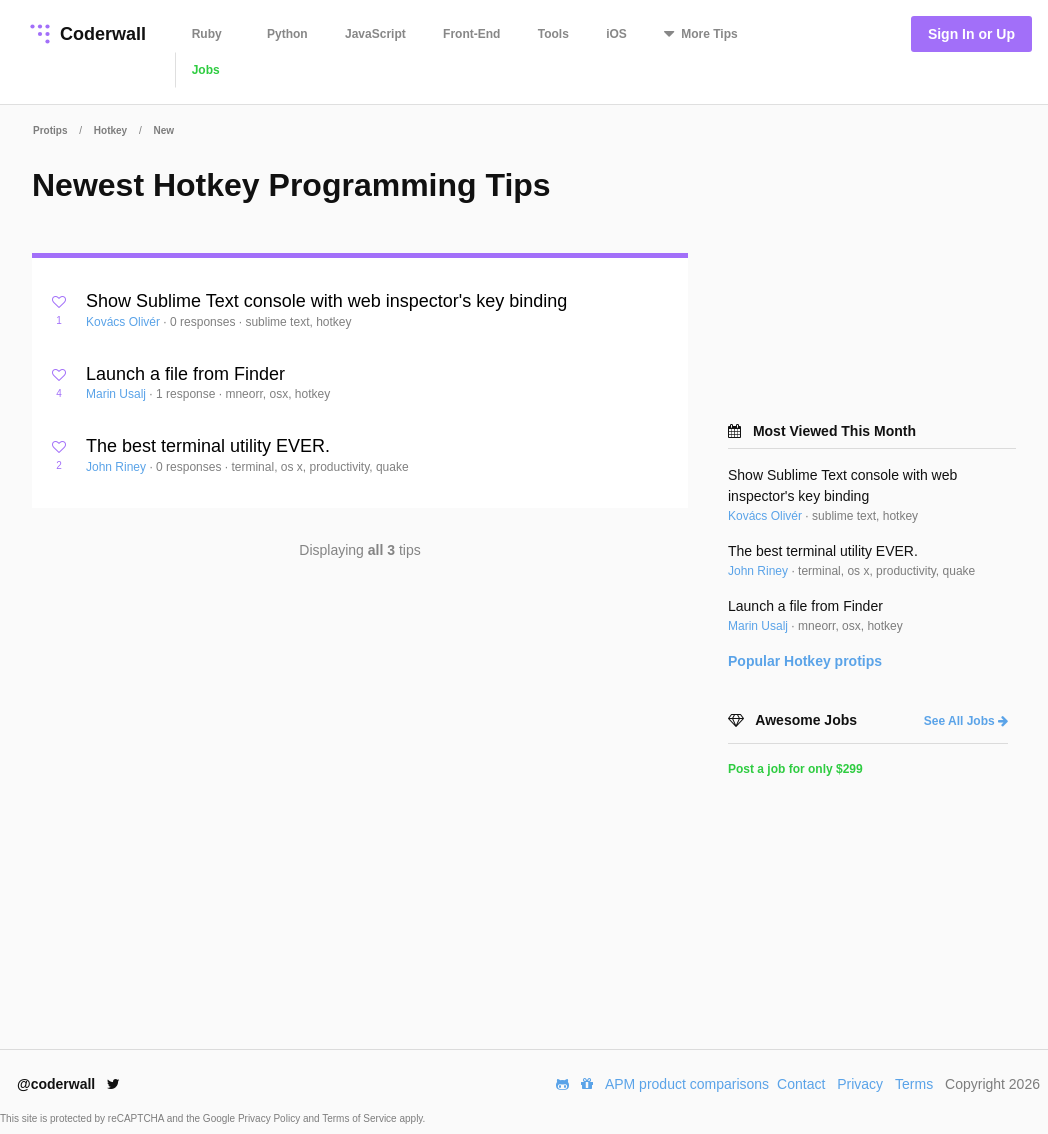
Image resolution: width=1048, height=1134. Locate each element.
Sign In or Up (971, 34)
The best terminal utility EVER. (208, 446)
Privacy (860, 1084)
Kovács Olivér (124, 322)
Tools (553, 34)
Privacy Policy (270, 1118)
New (164, 130)
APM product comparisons (687, 1084)
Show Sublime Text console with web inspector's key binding (326, 301)
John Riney (117, 467)
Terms (914, 1084)
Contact (801, 1084)
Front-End (471, 34)
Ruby (207, 34)
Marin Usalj (117, 394)
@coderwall (68, 1084)
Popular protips (805, 661)
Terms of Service (360, 1118)
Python (287, 34)
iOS (616, 34)
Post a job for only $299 (795, 769)
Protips (50, 130)
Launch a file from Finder (185, 374)
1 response (187, 394)
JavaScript (375, 34)
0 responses (204, 322)
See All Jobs (966, 721)
